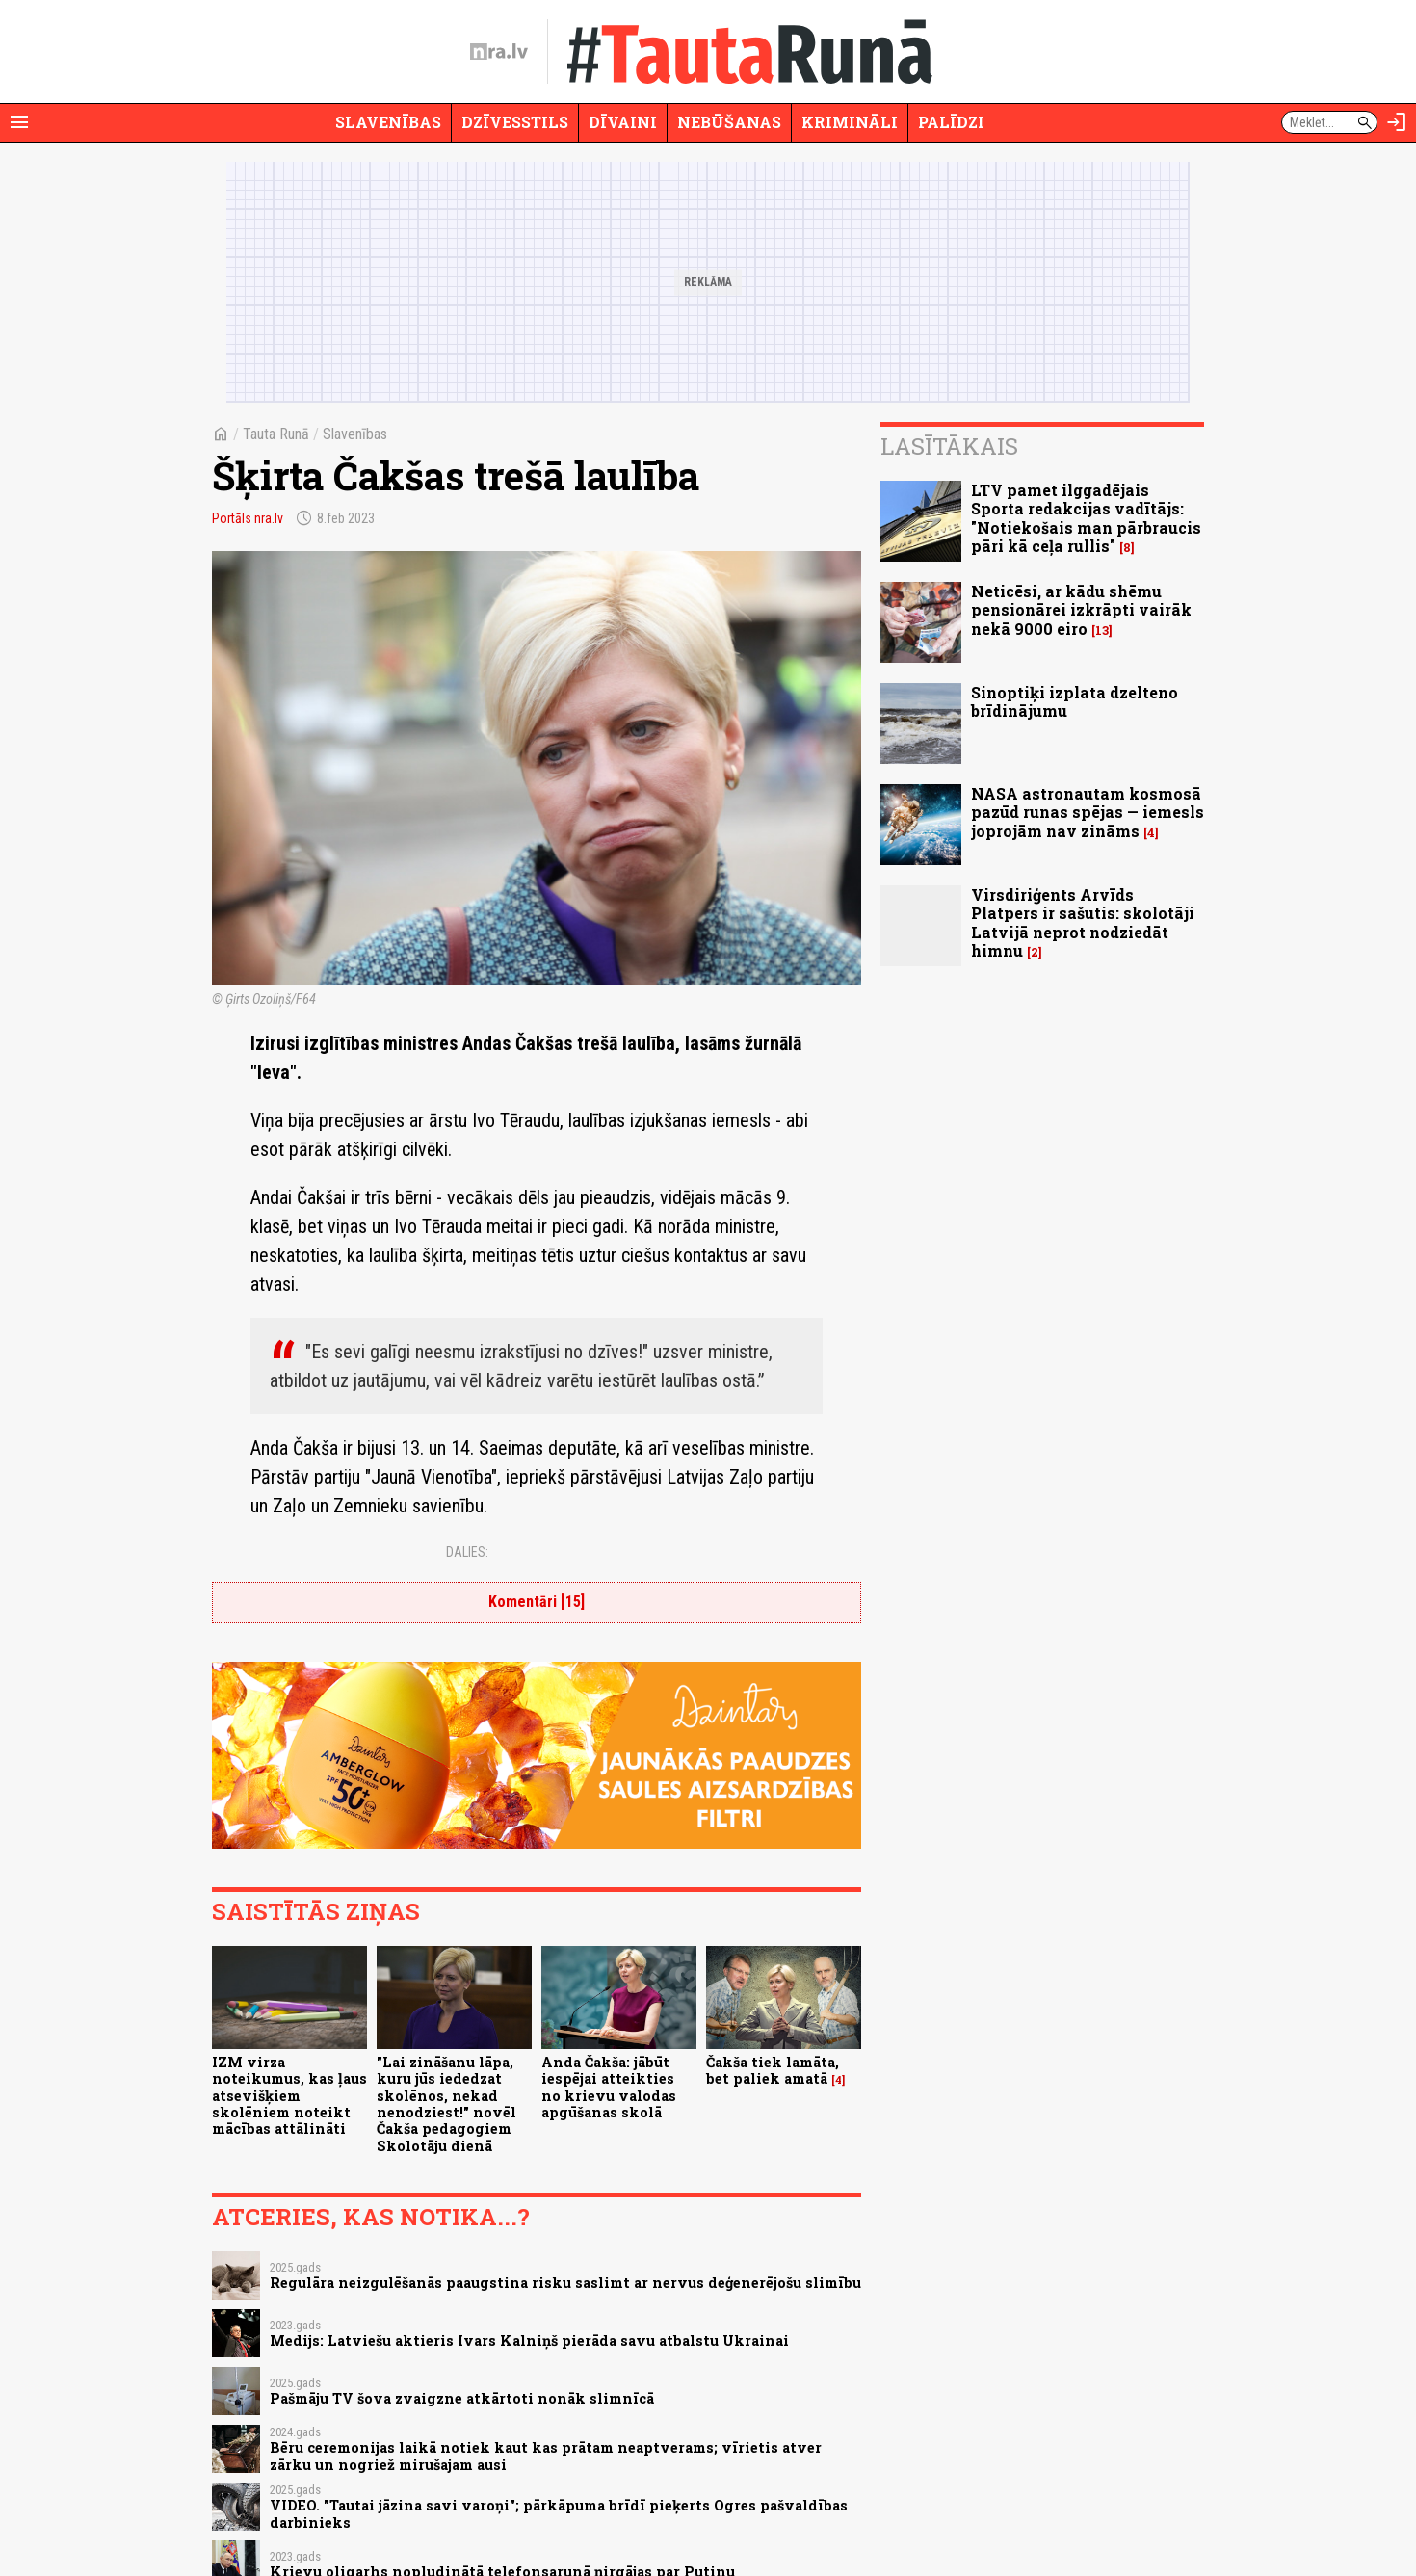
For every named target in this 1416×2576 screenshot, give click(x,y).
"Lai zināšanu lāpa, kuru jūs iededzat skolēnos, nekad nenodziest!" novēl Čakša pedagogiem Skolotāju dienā (446, 2103)
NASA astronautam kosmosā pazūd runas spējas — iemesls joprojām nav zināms (1087, 811)
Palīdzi (951, 122)
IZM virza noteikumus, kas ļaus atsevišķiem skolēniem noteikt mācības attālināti (289, 2095)
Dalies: (467, 1552)
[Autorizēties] (1396, 122)
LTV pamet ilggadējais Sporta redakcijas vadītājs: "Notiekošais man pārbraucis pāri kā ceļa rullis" (1086, 518)
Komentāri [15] (536, 1601)
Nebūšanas (729, 122)
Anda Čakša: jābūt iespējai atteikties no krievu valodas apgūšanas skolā (608, 2087)
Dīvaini (623, 122)
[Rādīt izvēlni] (19, 122)
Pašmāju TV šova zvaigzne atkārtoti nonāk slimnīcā (462, 2398)
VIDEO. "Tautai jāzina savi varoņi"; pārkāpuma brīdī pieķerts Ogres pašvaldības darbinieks (559, 2513)
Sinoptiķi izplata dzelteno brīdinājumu (1074, 701)
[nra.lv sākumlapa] (499, 52)
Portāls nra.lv (247, 518)
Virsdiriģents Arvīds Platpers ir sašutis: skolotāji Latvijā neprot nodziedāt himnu (1082, 922)
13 (1102, 630)
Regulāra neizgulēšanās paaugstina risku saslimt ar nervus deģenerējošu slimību (565, 2283)
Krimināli (849, 122)
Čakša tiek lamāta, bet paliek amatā (772, 2070)
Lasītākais (949, 446)
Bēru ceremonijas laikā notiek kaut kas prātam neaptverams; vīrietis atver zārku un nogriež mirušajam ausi (546, 2455)
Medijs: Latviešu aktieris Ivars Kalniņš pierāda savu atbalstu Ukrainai (529, 2340)
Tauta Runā (276, 434)
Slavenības (388, 122)
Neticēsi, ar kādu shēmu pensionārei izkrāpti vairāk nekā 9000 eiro (1081, 609)
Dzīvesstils (514, 122)
